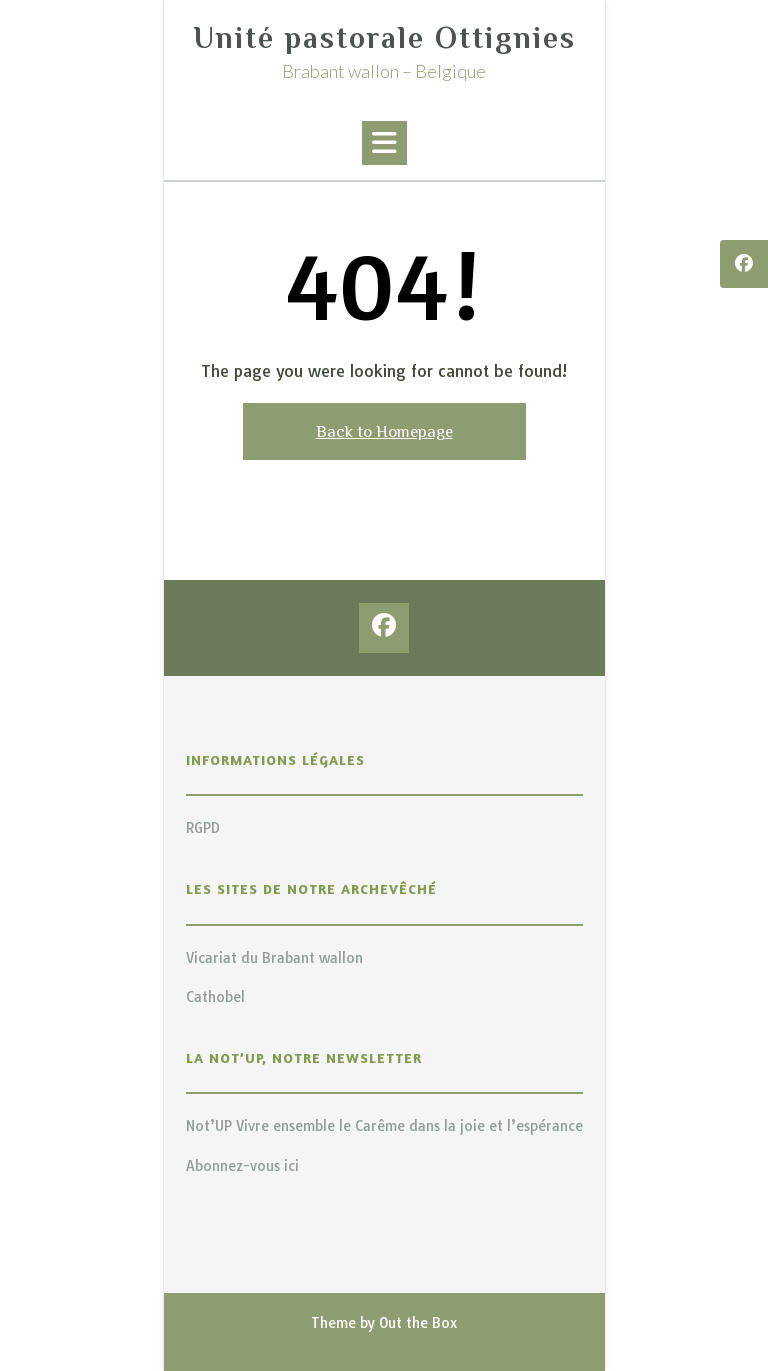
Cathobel (215, 997)
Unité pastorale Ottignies (384, 38)
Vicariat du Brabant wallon (274, 958)
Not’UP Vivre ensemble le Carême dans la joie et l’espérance (384, 1126)
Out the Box (418, 1323)
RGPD (203, 828)
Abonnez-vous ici (242, 1166)
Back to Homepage (384, 431)
